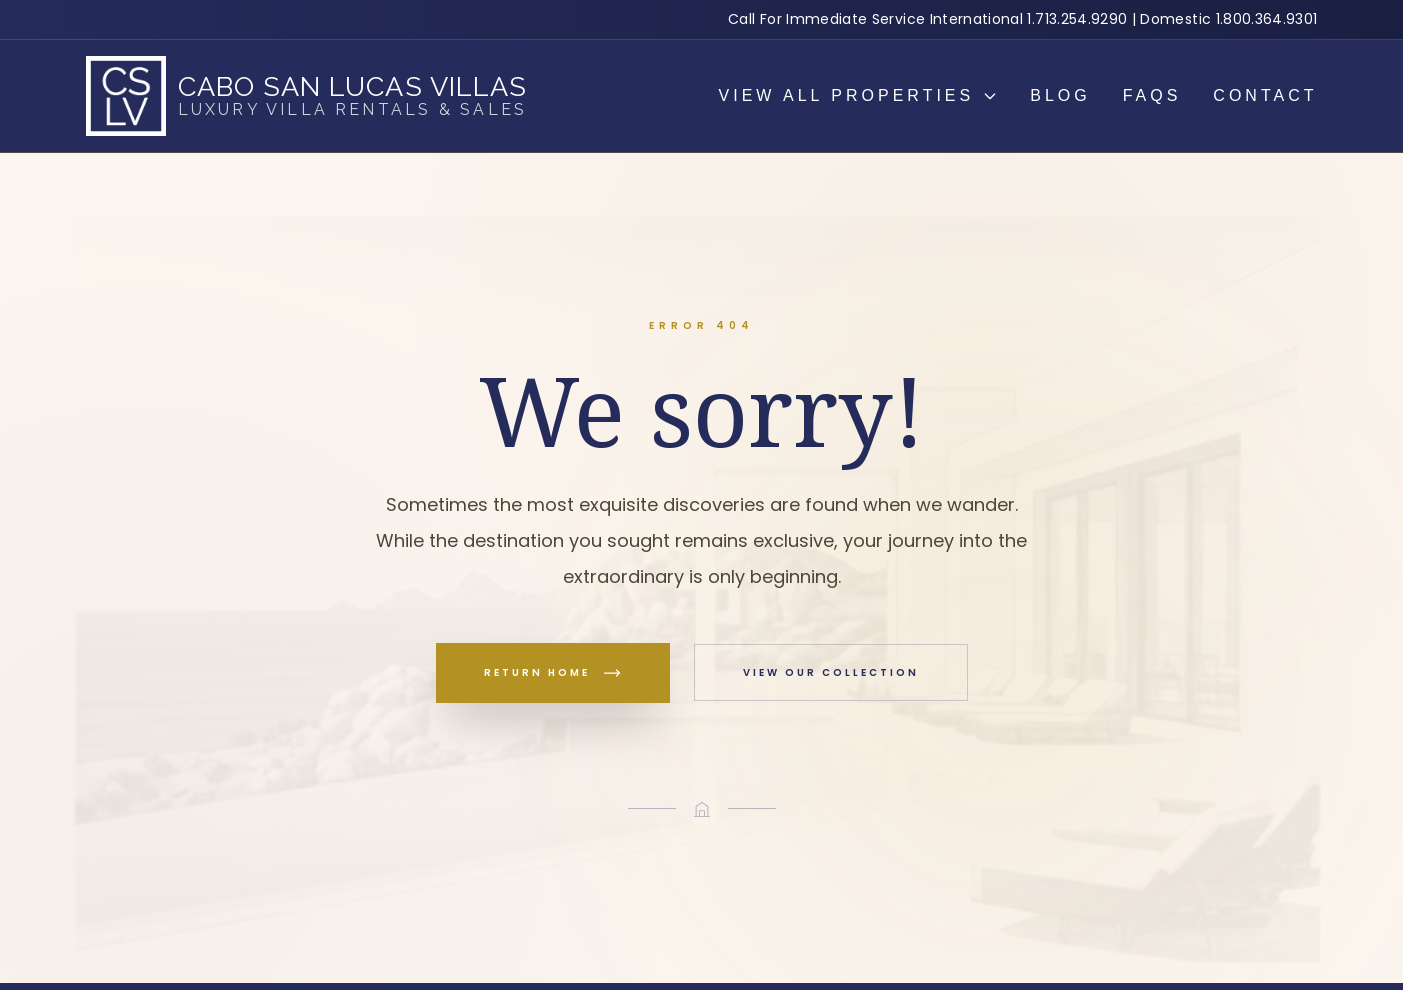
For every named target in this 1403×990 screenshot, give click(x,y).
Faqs (1152, 95)
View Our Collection (831, 672)
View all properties (859, 95)
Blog (1060, 95)
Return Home (553, 673)
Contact (1265, 95)
